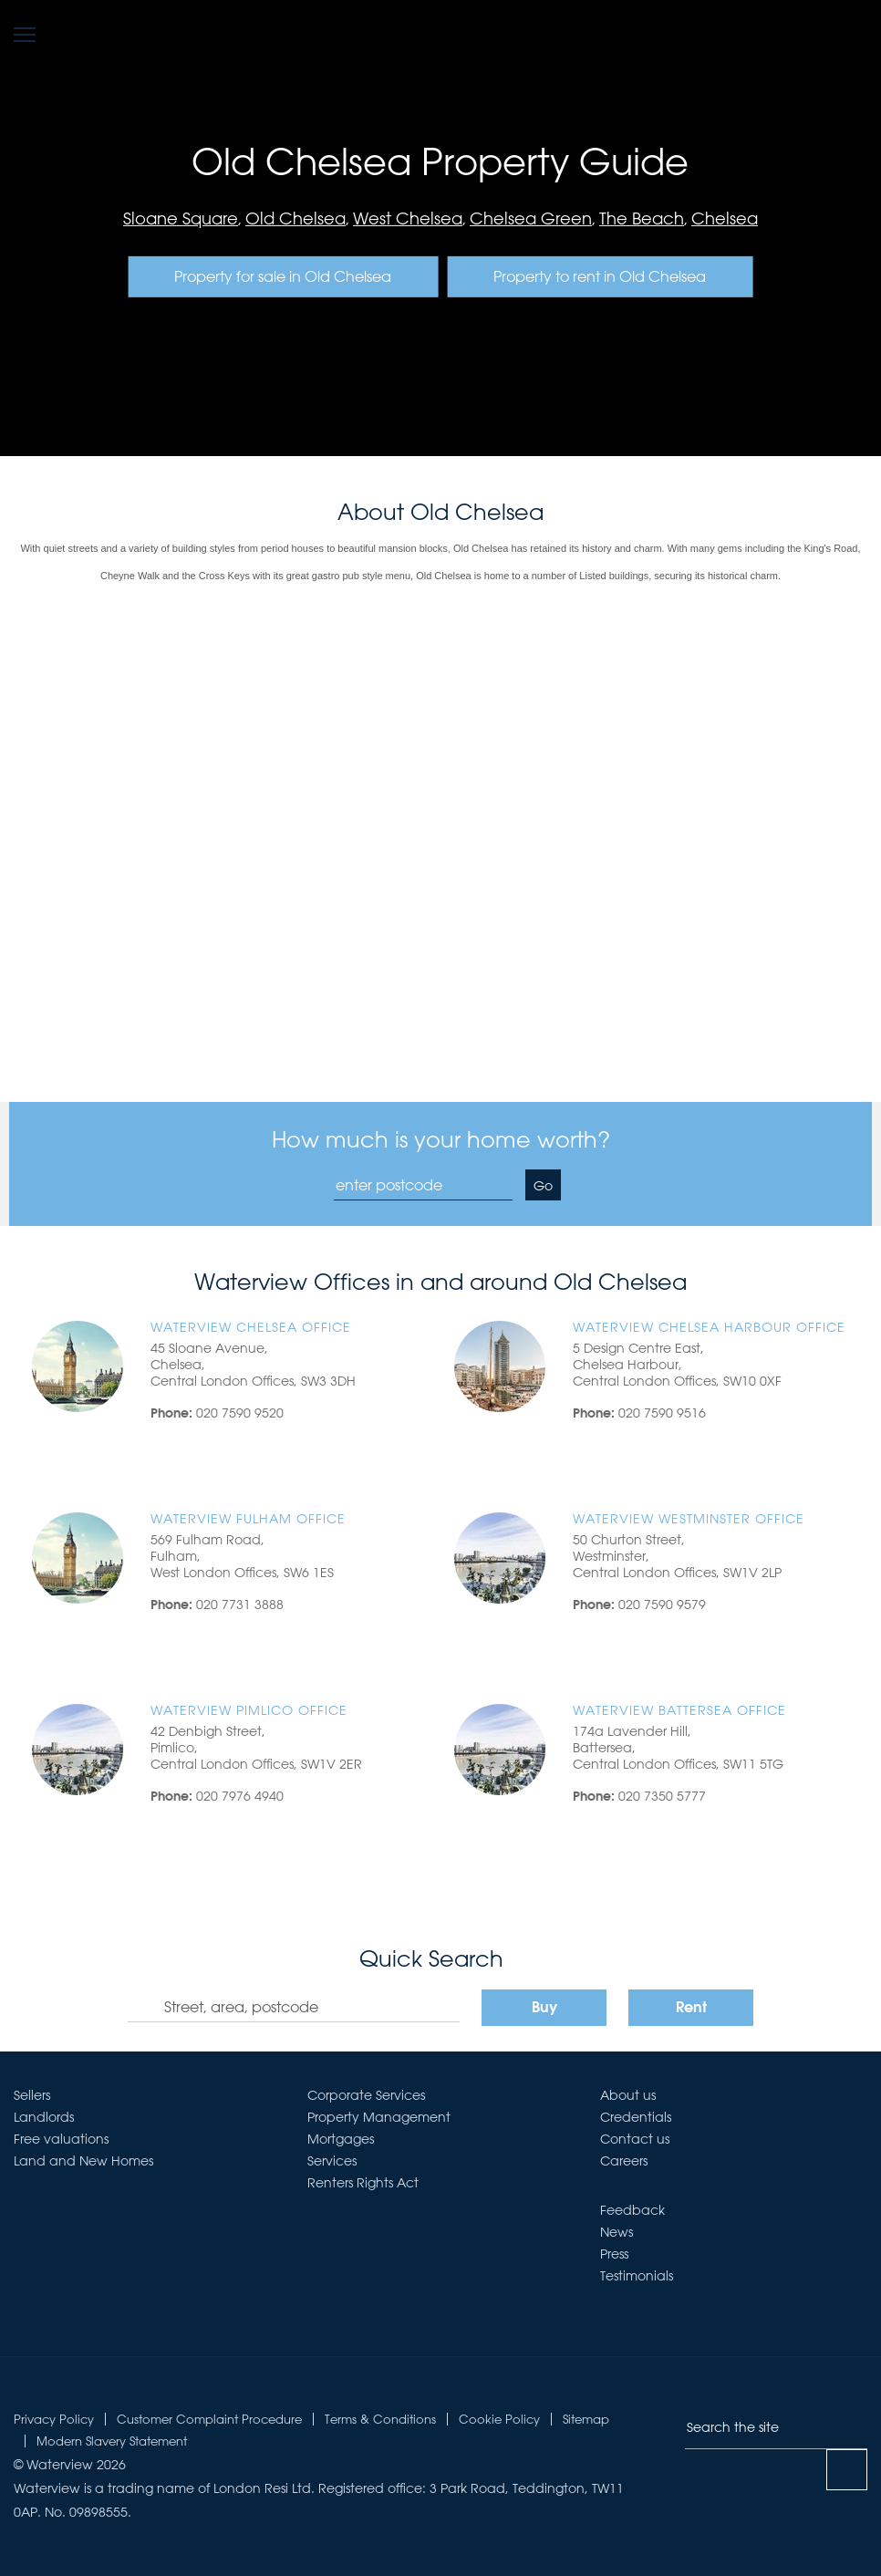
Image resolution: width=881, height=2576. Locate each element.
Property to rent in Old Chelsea (599, 276)
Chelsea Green (531, 218)
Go (543, 1186)
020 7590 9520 (240, 1413)
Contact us (634, 2139)
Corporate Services (366, 2095)
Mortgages (340, 2139)
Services (332, 2161)
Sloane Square (180, 218)
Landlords (44, 2117)
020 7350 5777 (662, 1796)
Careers (624, 2161)
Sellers (32, 2095)
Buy (544, 2008)
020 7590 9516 (662, 1413)
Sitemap (586, 2418)
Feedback (632, 2210)
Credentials (635, 2117)
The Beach (641, 218)
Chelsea (724, 218)
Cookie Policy (499, 2418)
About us (628, 2095)
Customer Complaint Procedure (209, 2418)
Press (614, 2254)
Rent (691, 2008)
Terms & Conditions (380, 2418)
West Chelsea (407, 218)
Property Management (379, 2117)
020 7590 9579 (662, 1604)
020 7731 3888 (240, 1604)
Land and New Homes (83, 2161)
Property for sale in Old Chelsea (282, 276)
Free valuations (61, 2139)
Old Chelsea (295, 218)
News (616, 2232)
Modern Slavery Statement (111, 2440)
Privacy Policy (54, 2418)
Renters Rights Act (363, 2183)
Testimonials (636, 2276)
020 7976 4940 (240, 1796)
